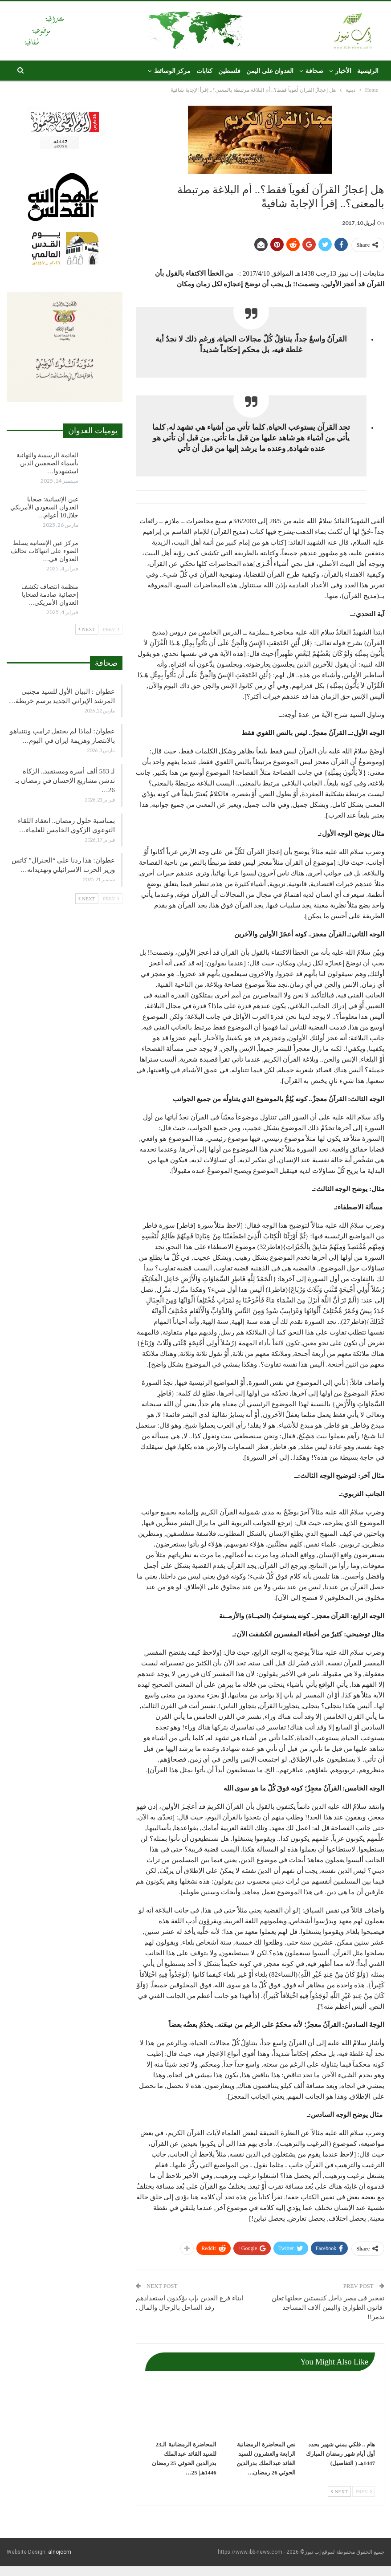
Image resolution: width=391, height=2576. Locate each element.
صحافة (314, 71)
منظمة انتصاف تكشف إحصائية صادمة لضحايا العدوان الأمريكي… (49, 594)
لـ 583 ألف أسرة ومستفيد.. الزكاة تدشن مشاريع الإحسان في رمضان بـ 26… (65, 781)
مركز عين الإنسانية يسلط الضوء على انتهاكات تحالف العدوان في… (44, 551)
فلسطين (229, 71)
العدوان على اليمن (269, 71)
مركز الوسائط (172, 71)
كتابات (204, 71)
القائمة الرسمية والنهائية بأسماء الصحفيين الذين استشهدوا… (47, 463)
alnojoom (59, 2552)
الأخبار (343, 71)
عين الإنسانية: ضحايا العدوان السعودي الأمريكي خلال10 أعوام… (44, 507)
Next (339, 2491)
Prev (363, 2491)
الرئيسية (368, 71)
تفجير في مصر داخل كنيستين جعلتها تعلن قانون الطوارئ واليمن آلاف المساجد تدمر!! (328, 2307)
